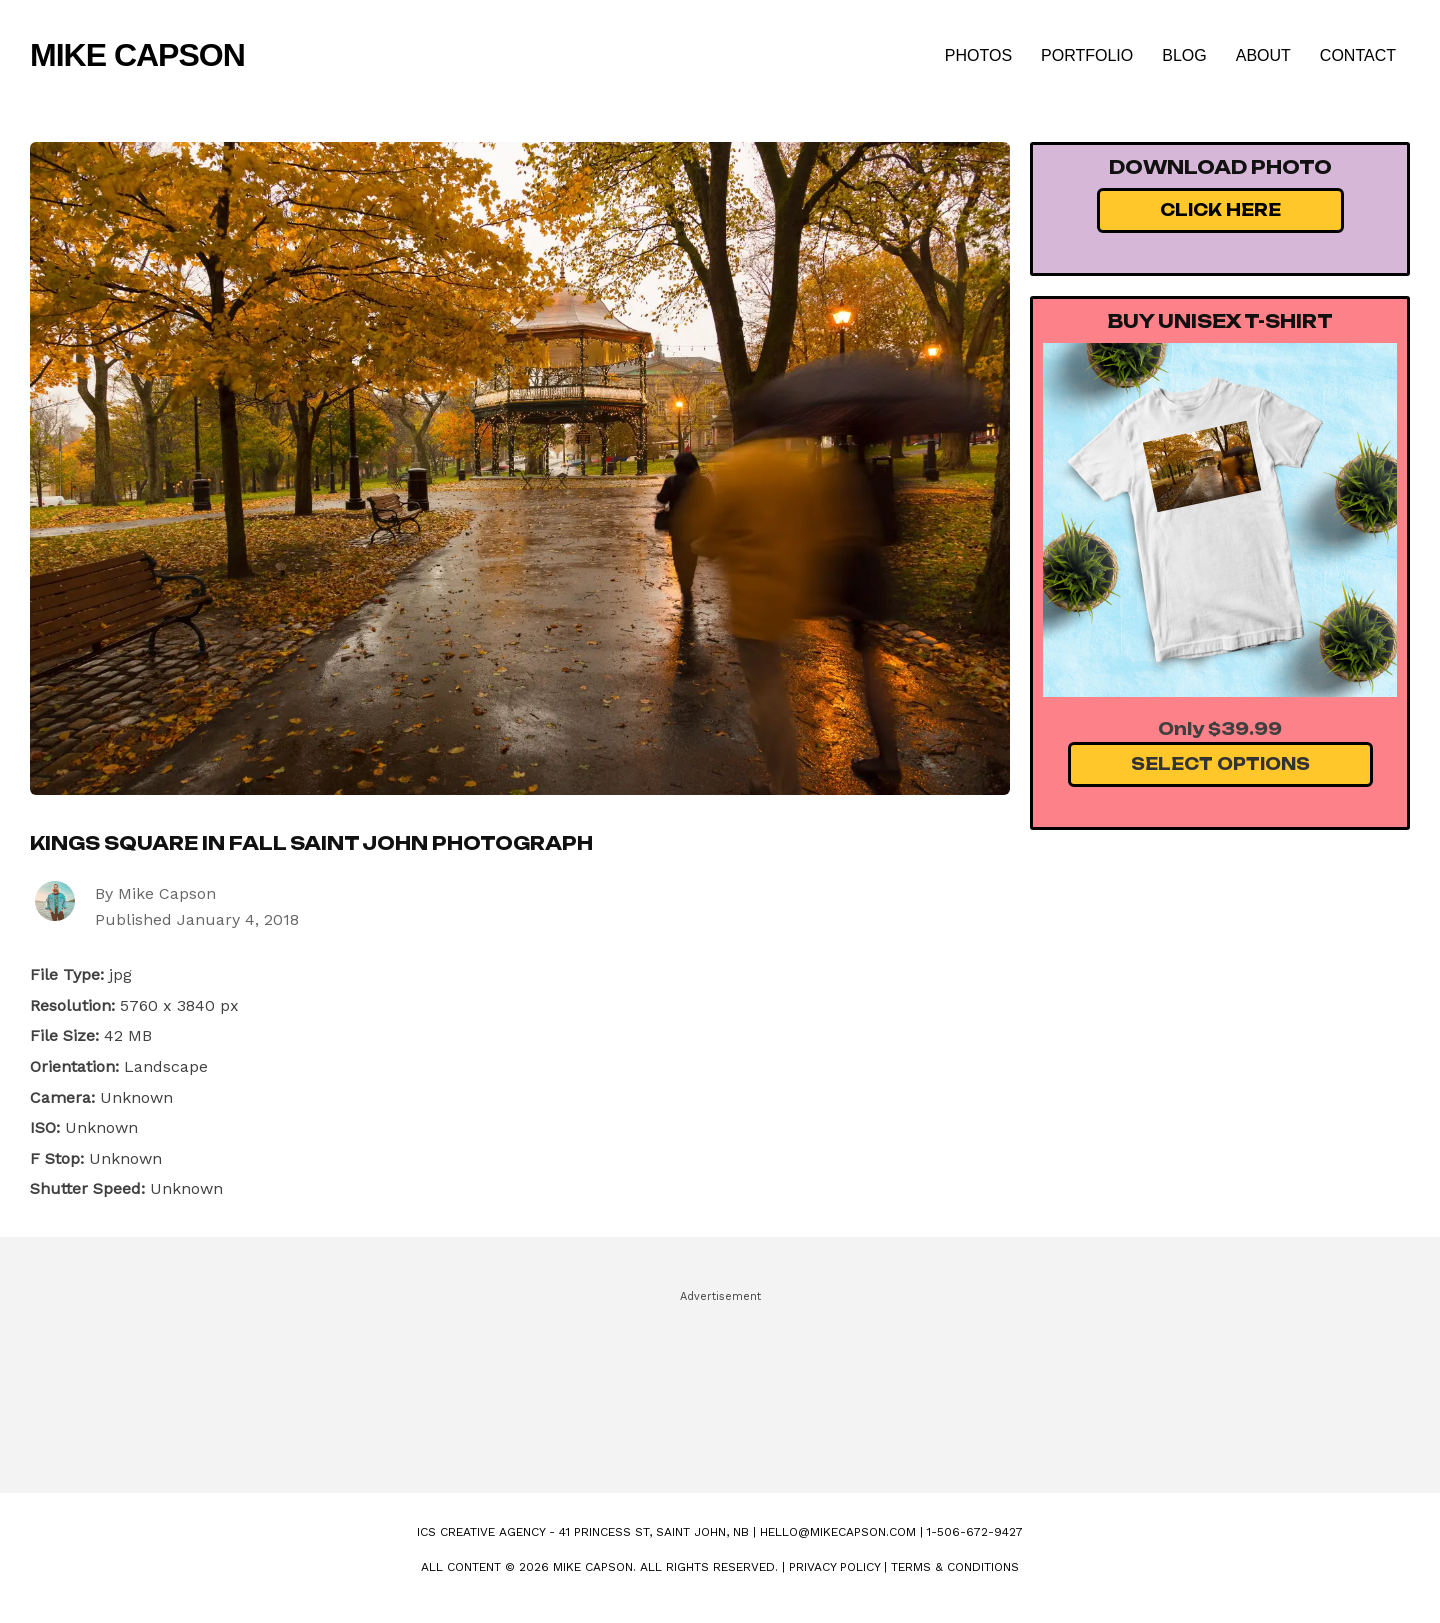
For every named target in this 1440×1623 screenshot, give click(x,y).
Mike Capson (137, 55)
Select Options (1220, 764)
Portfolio (1087, 55)
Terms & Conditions (955, 1567)
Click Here (1220, 210)
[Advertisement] (720, 1383)
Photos (978, 55)
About (1263, 55)
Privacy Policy (834, 1567)
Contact (1358, 55)
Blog (1184, 55)
